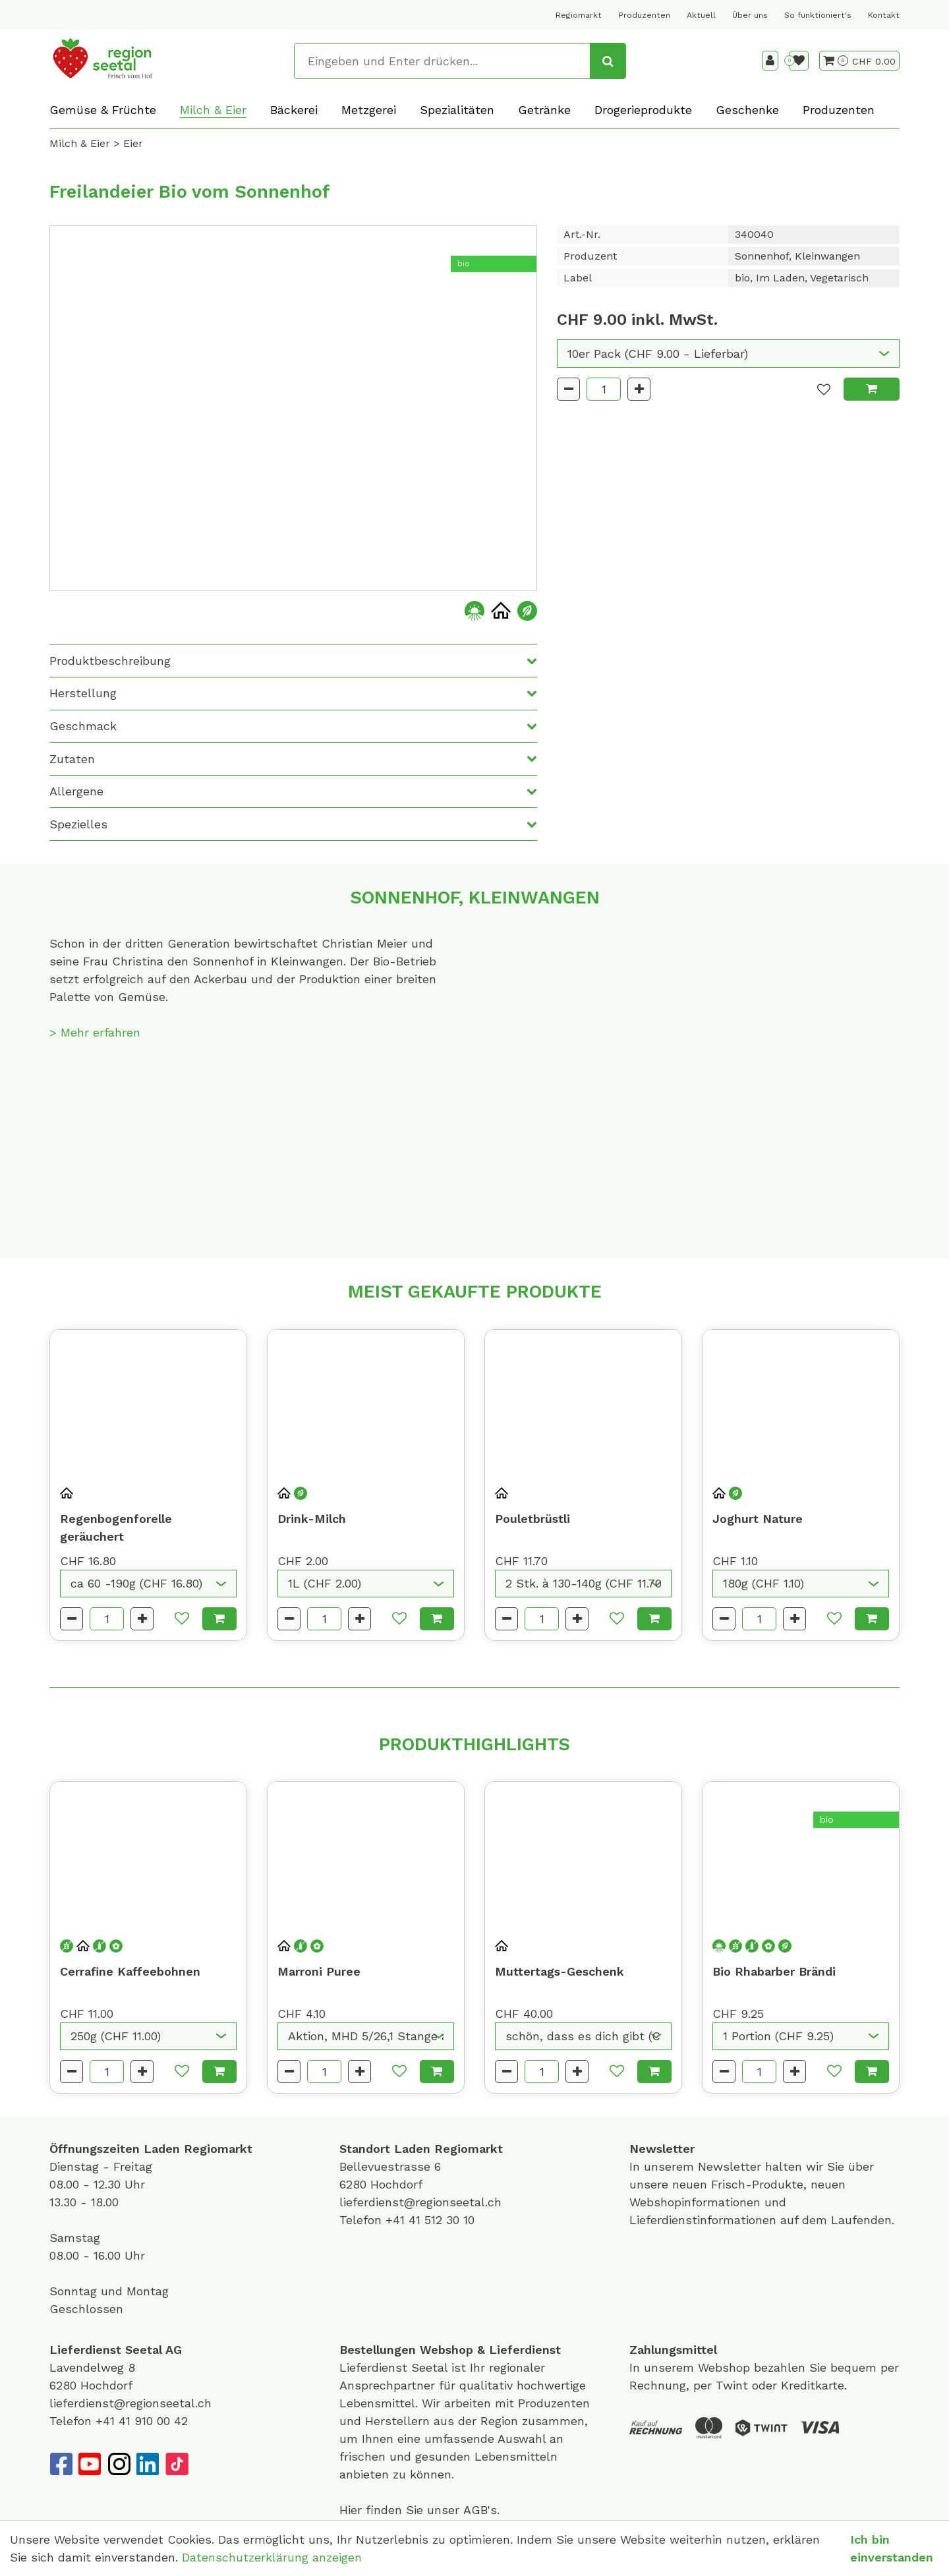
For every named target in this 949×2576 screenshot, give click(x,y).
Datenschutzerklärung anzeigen (272, 2557)
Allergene (76, 791)
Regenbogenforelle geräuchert (116, 1527)
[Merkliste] (799, 60)
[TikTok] (176, 2464)
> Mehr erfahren (94, 1032)
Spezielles (78, 824)
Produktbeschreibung (110, 661)
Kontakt (884, 15)
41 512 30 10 (441, 2220)
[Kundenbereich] (770, 60)
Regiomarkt (579, 15)
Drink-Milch (311, 1519)
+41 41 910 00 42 (142, 2421)
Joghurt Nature (757, 1519)
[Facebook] (60, 2464)
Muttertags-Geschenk (559, 1971)
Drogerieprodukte (643, 110)
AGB (475, 2510)
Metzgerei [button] (368, 110)
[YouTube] (89, 2464)
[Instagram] (118, 2464)
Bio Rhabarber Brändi (774, 1971)
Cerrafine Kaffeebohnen (130, 1971)
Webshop (446, 2350)
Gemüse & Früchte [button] (102, 110)
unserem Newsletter (704, 2166)
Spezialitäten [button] (457, 110)
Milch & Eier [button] (213, 110)
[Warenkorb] (835, 60)
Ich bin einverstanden (891, 2548)
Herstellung (83, 693)
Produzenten (644, 15)
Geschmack (83, 726)
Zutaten (72, 759)
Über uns (750, 15)
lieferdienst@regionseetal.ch (420, 2202)
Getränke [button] (544, 110)
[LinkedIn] (147, 2464)
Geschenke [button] (747, 110)
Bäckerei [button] (294, 110)
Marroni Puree (318, 1971)
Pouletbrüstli (532, 1519)
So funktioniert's (817, 15)
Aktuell (701, 15)
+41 (397, 2220)
